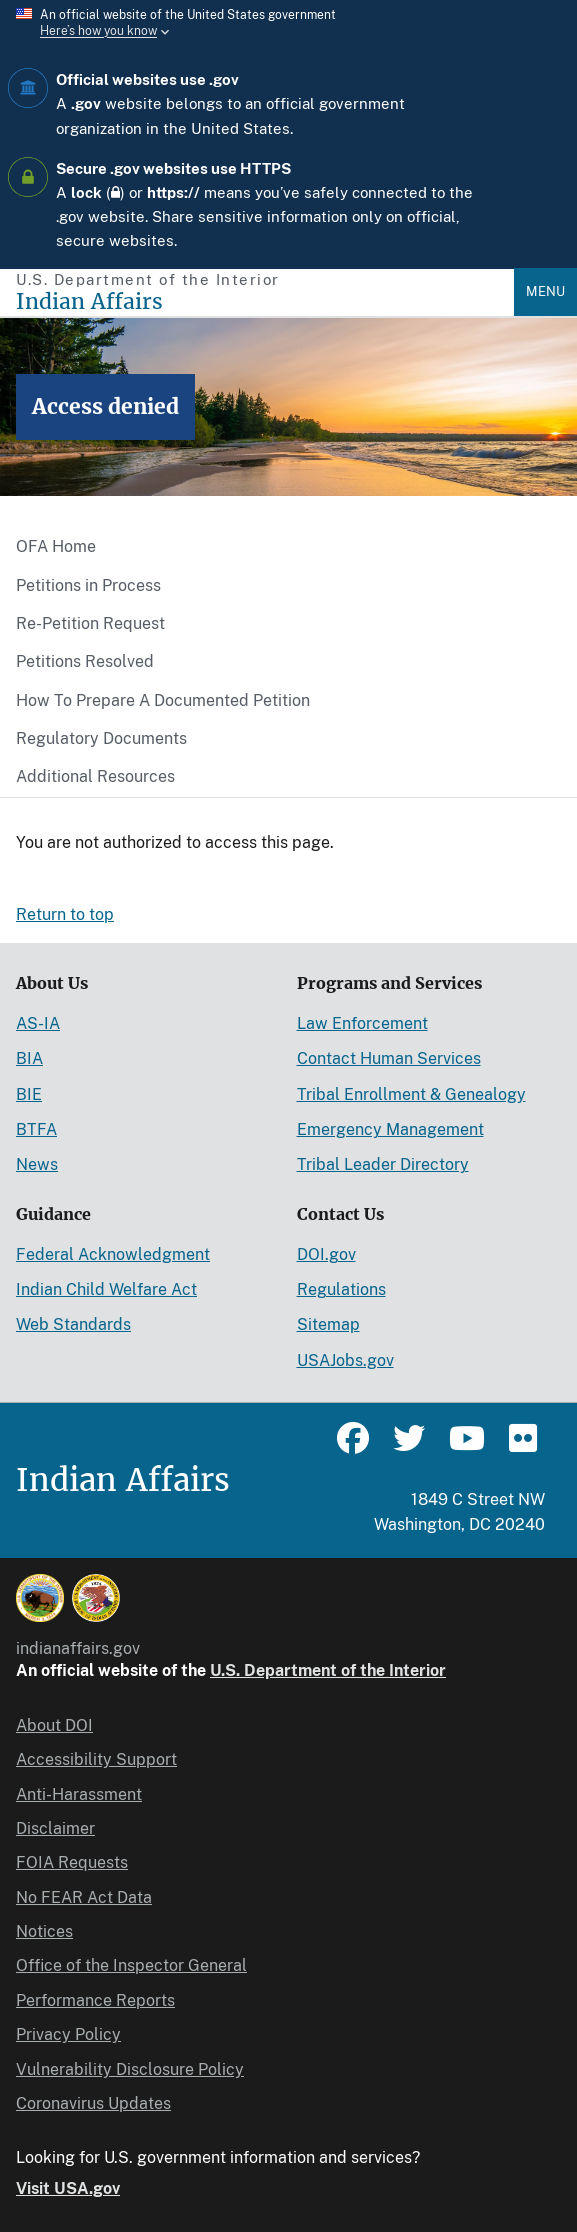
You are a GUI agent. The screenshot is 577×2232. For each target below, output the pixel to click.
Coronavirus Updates (93, 2103)
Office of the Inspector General (131, 1965)
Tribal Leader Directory (383, 1164)
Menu (545, 291)
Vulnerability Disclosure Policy (130, 2069)
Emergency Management (390, 1129)
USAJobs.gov (345, 1360)
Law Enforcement (362, 1023)
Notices (44, 1931)
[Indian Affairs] (265, 301)
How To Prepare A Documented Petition (163, 700)
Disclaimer (55, 1828)
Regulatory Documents (101, 738)
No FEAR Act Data (84, 1897)
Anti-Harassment (79, 1794)
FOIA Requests (72, 1862)
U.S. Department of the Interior (328, 1670)
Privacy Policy (68, 2034)
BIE (29, 1094)
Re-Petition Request (90, 623)
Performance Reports (95, 2000)
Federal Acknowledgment (113, 1254)
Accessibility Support (96, 1759)
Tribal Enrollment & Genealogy (411, 1094)
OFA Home (56, 546)
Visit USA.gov (68, 2188)
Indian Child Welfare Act (106, 1289)
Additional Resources (95, 776)
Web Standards (73, 1324)
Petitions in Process (88, 585)
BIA (29, 1058)
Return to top (65, 914)
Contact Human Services (389, 1058)
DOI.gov (326, 1254)
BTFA (36, 1129)
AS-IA (38, 1023)
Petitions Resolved (85, 661)
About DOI (54, 1725)
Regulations (341, 1289)
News (37, 1164)
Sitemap (328, 1324)
